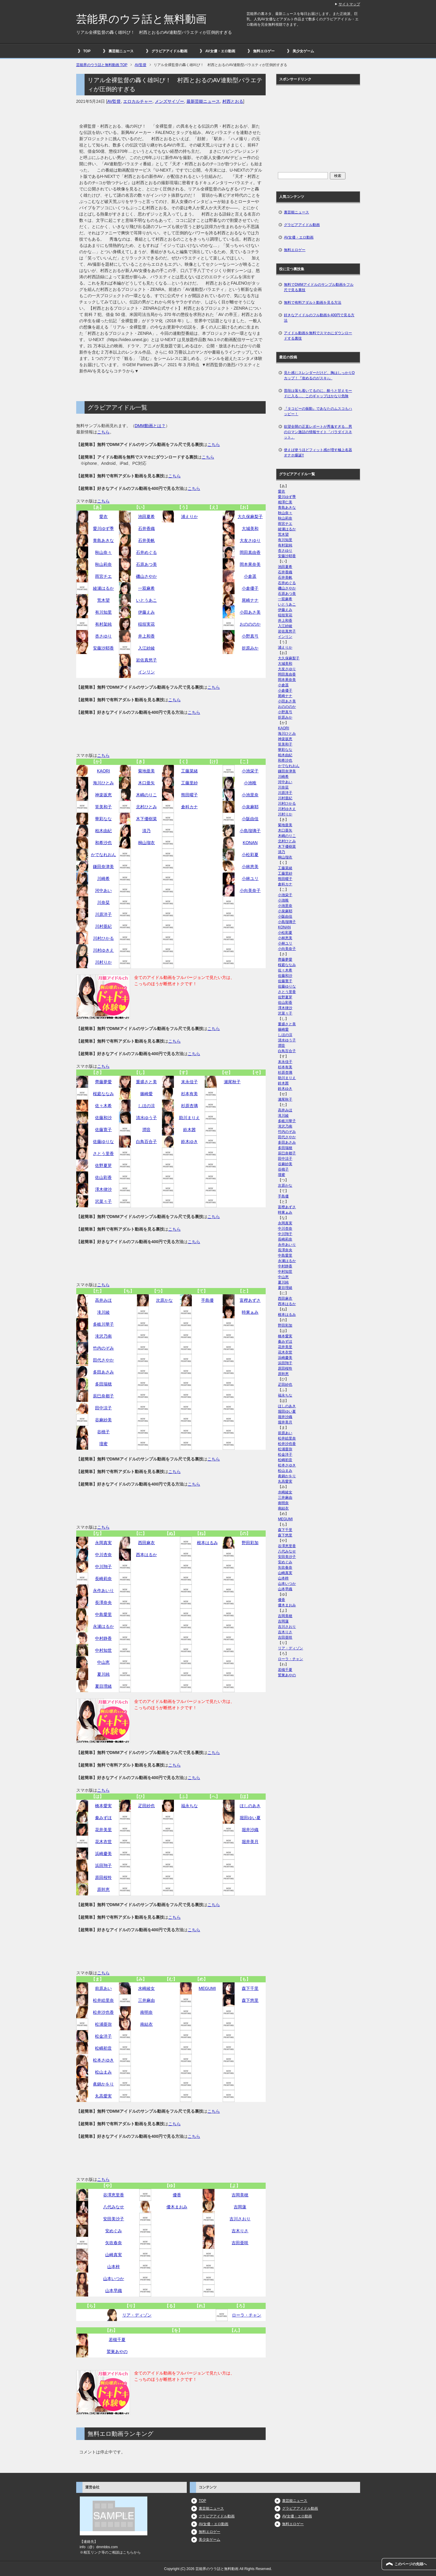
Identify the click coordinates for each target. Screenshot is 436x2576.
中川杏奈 (103, 1554)
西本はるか (146, 1554)
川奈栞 (103, 902)
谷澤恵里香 (113, 2194)
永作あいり (103, 1590)
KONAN (250, 842)
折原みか (250, 648)
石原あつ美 (146, 564)
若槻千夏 (117, 2339)
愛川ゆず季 (103, 528)
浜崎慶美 (103, 1853)
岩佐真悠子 (146, 660)
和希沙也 (103, 842)
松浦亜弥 (103, 2024)
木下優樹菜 (146, 818)
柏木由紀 (103, 830)
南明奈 (146, 2012)
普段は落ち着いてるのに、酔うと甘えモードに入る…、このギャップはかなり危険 (318, 393)
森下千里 (250, 1988)
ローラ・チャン (246, 2315)
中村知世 (103, 1650)
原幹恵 (103, 1889)
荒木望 (103, 600)
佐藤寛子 (103, 1129)
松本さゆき (103, 2060)
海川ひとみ (103, 782)
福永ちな (189, 1805)
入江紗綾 (146, 648)
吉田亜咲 (240, 2242)
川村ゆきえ (103, 950)
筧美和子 (103, 806)
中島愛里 (103, 1614)
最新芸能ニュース (203, 101)
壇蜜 (103, 1443)
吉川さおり (240, 2218)
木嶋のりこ (146, 794)
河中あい (103, 890)
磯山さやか (146, 576)
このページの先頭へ (410, 2564)
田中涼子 (103, 1407)
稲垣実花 (146, 624)
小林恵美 (250, 866)
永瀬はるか (103, 1626)
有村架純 (103, 624)
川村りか (103, 962)
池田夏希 (146, 516)
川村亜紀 (103, 926)
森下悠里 (250, 2000)
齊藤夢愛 (103, 1081)
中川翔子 (103, 1566)
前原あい (103, 1988)
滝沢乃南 (103, 1336)
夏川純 (103, 1674)
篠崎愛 (146, 1093)
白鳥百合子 (146, 1141)
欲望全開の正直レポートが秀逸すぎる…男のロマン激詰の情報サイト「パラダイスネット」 (318, 431)
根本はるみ (207, 1542)
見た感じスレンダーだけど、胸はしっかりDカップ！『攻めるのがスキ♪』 (319, 375)
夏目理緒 (103, 1686)
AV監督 (114, 101)
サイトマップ (349, 4)
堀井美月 (250, 1841)
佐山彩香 (103, 1177)
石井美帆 (146, 540)
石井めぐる (146, 552)
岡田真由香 (250, 552)
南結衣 (146, 2024)
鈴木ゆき (189, 1141)
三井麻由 (146, 2000)
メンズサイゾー (169, 101)
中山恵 (103, 1662)
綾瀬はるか (103, 588)
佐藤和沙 (103, 1117)
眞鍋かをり (103, 2084)
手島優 (207, 1300)
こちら (103, 432)
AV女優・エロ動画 (220, 51)
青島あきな (103, 540)
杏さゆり (103, 636)
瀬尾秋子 (232, 1081)
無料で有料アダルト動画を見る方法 (312, 302)
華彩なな (103, 818)
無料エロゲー (264, 51)
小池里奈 (250, 794)
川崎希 (103, 878)
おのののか (250, 624)
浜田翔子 (103, 1865)
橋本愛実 (103, 1805)
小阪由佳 (250, 818)
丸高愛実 (103, 2096)
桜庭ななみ (103, 1093)
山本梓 (113, 2266)
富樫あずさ (250, 1300)
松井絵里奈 (103, 2000)
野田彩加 (250, 1542)
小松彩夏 (250, 854)
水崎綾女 (146, 1988)
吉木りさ (240, 2230)
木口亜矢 (146, 782)
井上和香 (146, 636)
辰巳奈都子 (103, 1396)
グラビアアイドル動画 (169, 51)
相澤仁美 (285, 502)
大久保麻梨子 (250, 516)
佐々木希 (103, 1105)
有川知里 (103, 612)
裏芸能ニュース (121, 51)
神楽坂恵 (103, 794)
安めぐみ (113, 2230)
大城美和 (250, 528)
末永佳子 (189, 1081)
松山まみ (103, 2072)
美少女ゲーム (303, 51)
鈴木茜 (189, 1129)
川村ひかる (103, 938)
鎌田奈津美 (103, 866)
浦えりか (189, 516)
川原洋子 (103, 914)
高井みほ (103, 1300)
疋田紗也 (146, 1805)
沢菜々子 (103, 1201)
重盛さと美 (146, 1081)
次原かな (164, 1300)
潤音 (146, 1129)
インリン (146, 672)
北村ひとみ (146, 806)
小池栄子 (250, 770)
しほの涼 (146, 1105)
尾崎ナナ (250, 600)
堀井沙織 (250, 1829)
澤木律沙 (103, 1189)
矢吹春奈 (113, 2242)
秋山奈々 (103, 552)
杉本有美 (189, 1093)
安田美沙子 (113, 2218)
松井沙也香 (103, 2012)
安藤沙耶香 (103, 648)
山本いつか (113, 2278)
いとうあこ (146, 600)
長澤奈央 (103, 1602)
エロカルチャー (137, 101)
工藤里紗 (189, 782)
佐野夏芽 (103, 1165)
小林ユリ (250, 878)
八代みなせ (113, 2206)
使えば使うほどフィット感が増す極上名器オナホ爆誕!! (318, 452)
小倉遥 (250, 576)
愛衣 (103, 516)
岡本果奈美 (250, 564)
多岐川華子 (103, 1324)
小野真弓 (250, 636)
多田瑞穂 (103, 1384)
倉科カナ (189, 806)
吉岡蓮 (240, 2206)
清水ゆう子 (146, 1117)
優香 (177, 2194)
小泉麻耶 (250, 806)
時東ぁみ (250, 1312)
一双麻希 (146, 588)
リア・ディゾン (137, 2315)
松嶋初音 (103, 2048)
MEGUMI (207, 1988)
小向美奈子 (250, 890)
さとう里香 (103, 1153)
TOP (87, 51)
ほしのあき (250, 1805)
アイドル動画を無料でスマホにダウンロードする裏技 (318, 335)
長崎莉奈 (103, 1578)
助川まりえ (189, 1117)
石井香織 (146, 528)
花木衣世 (103, 1841)
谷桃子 (103, 1431)
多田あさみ (103, 1372)
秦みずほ (103, 1817)
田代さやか (103, 1360)
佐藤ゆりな (103, 1141)
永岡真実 (103, 1542)
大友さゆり (250, 540)
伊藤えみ (146, 612)
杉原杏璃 (189, 1105)
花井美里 (103, 1829)
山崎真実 (113, 2254)
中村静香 (103, 1638)
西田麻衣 (146, 1542)
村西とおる (232, 101)
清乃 (146, 830)
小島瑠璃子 (250, 830)
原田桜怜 (103, 1877)
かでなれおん (103, 854)
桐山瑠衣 (146, 842)
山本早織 (113, 2290)
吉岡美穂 (240, 2194)
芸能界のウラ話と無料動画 (141, 19)
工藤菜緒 (189, 770)
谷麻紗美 (103, 1419)
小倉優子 (250, 588)
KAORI (103, 770)
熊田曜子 (189, 794)
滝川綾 (103, 1312)
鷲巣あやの (117, 2351)
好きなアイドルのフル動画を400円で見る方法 (319, 318)
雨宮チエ (103, 576)
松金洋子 (103, 2036)
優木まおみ (176, 2206)
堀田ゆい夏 (250, 1817)
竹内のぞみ (103, 1348)
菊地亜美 (146, 770)
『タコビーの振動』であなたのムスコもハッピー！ (318, 411)
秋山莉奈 (103, 564)
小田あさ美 (250, 612)
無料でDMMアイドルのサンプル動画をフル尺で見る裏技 (319, 287)
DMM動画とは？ (150, 425)
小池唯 (250, 782)
